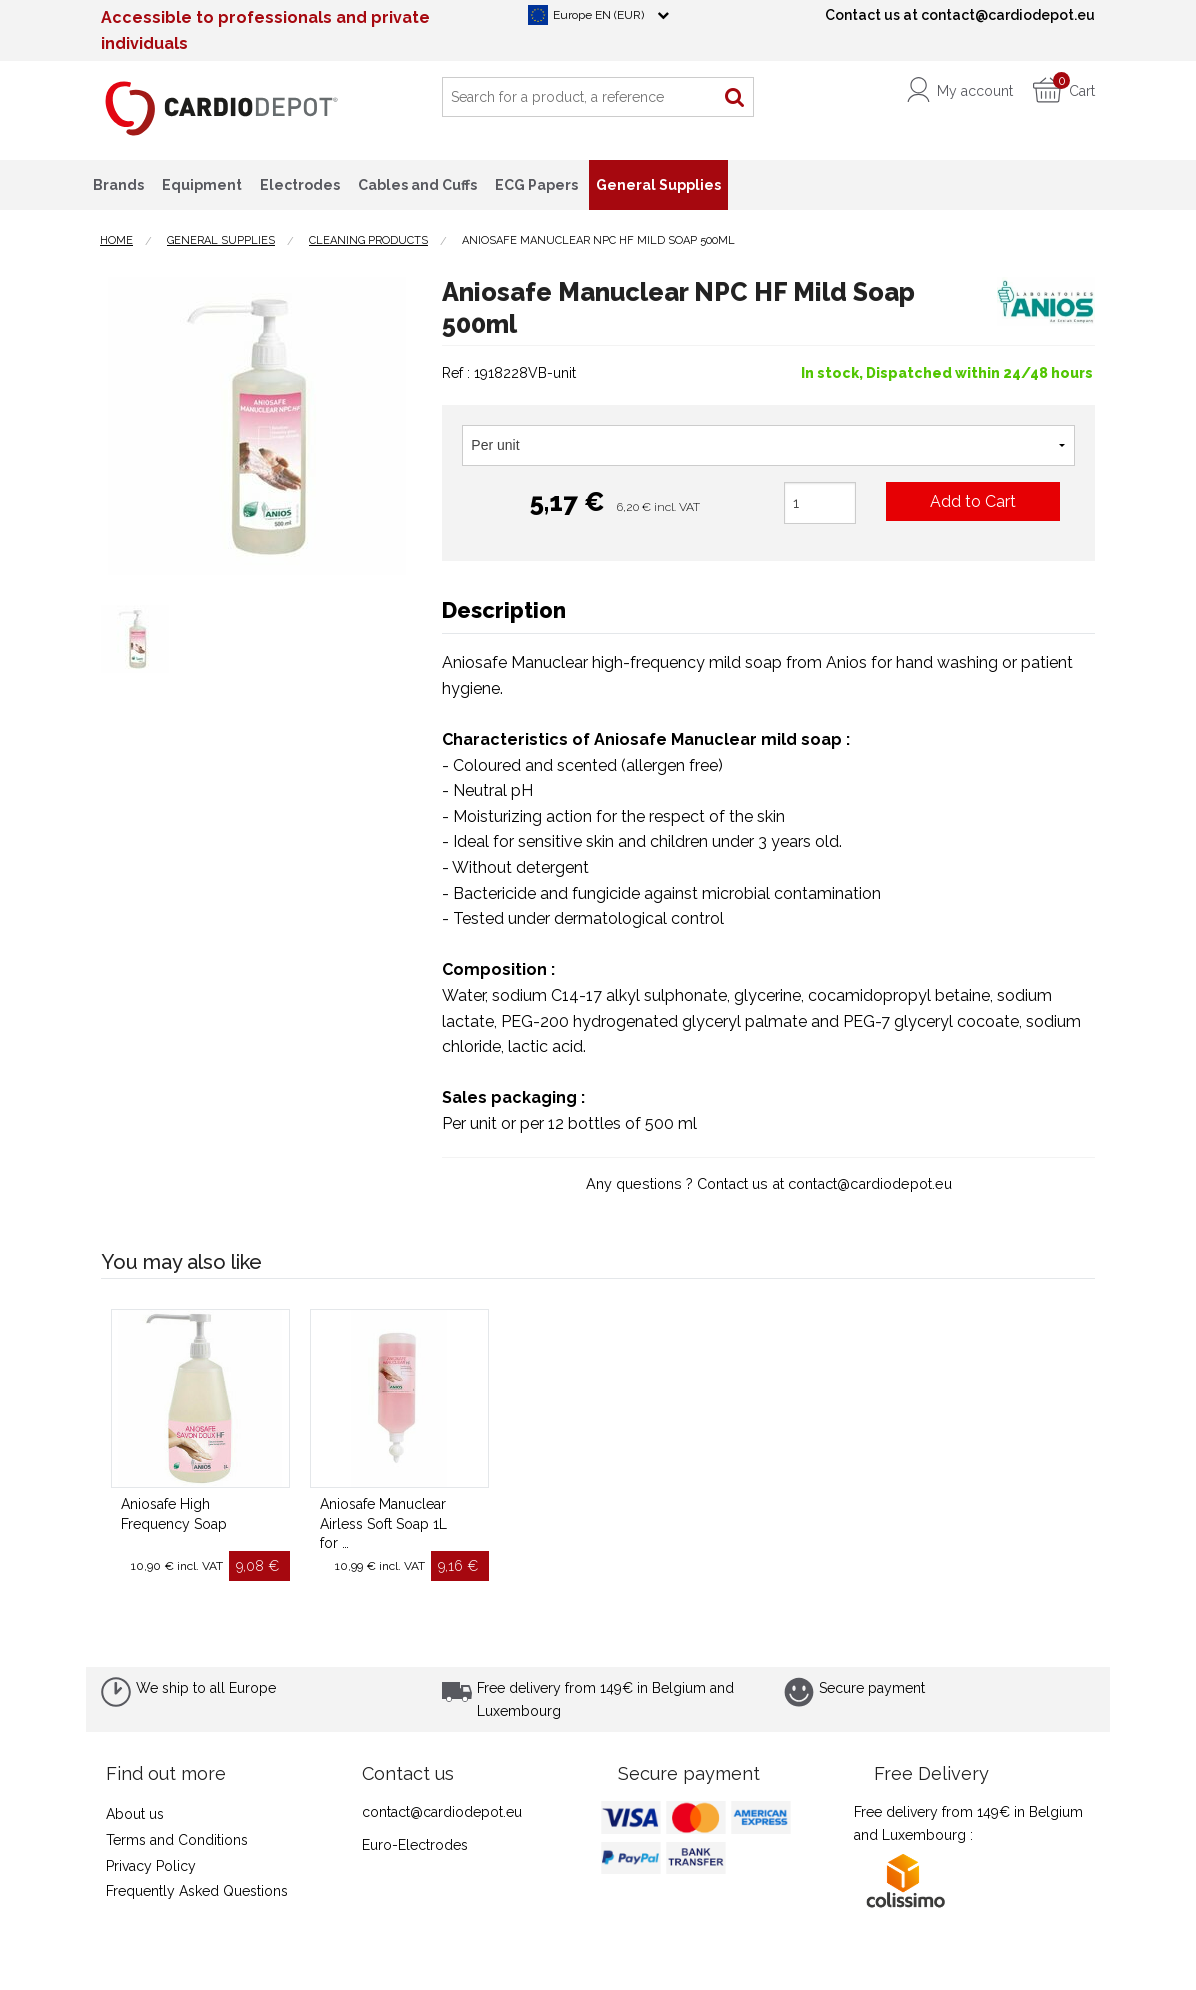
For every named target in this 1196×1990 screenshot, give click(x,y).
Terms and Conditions (177, 1840)
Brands (118, 185)
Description (504, 610)
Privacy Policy (151, 1866)
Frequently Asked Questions (197, 1891)
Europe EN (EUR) (598, 15)
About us (135, 1814)
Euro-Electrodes (415, 1845)
